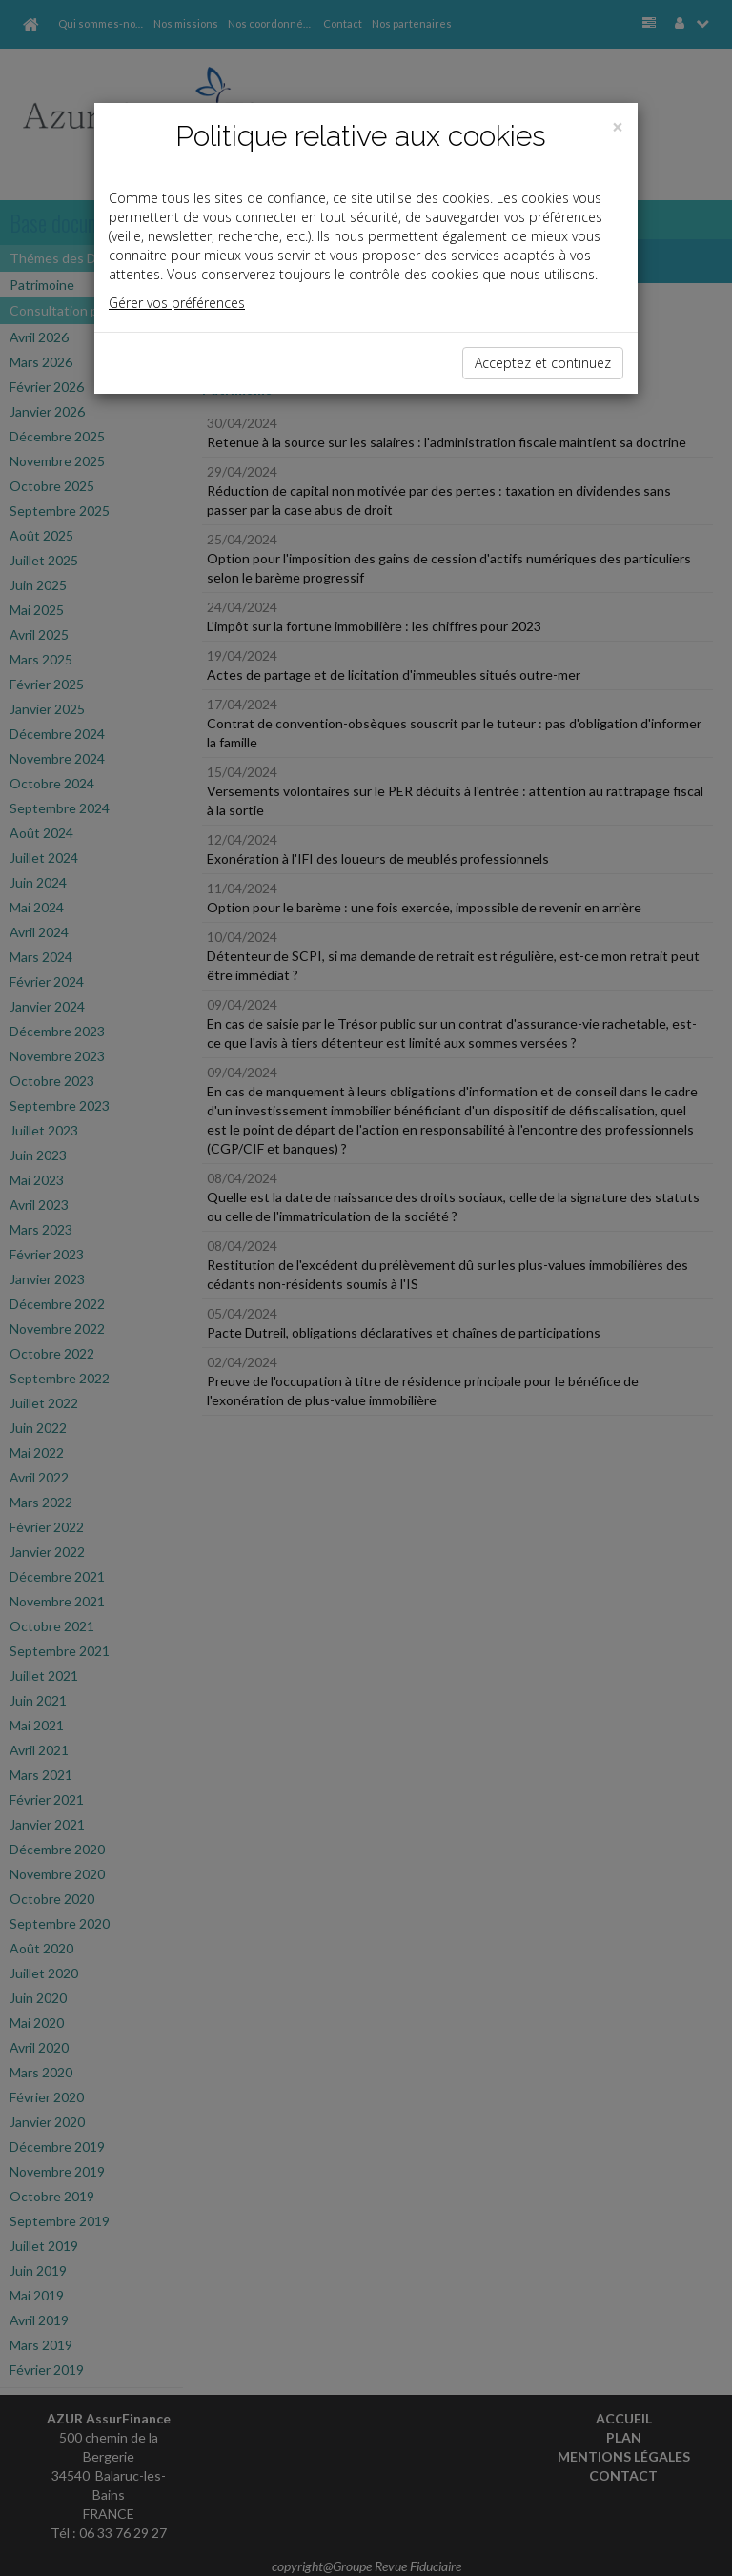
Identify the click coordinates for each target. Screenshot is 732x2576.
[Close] (617, 127)
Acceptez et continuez (543, 363)
